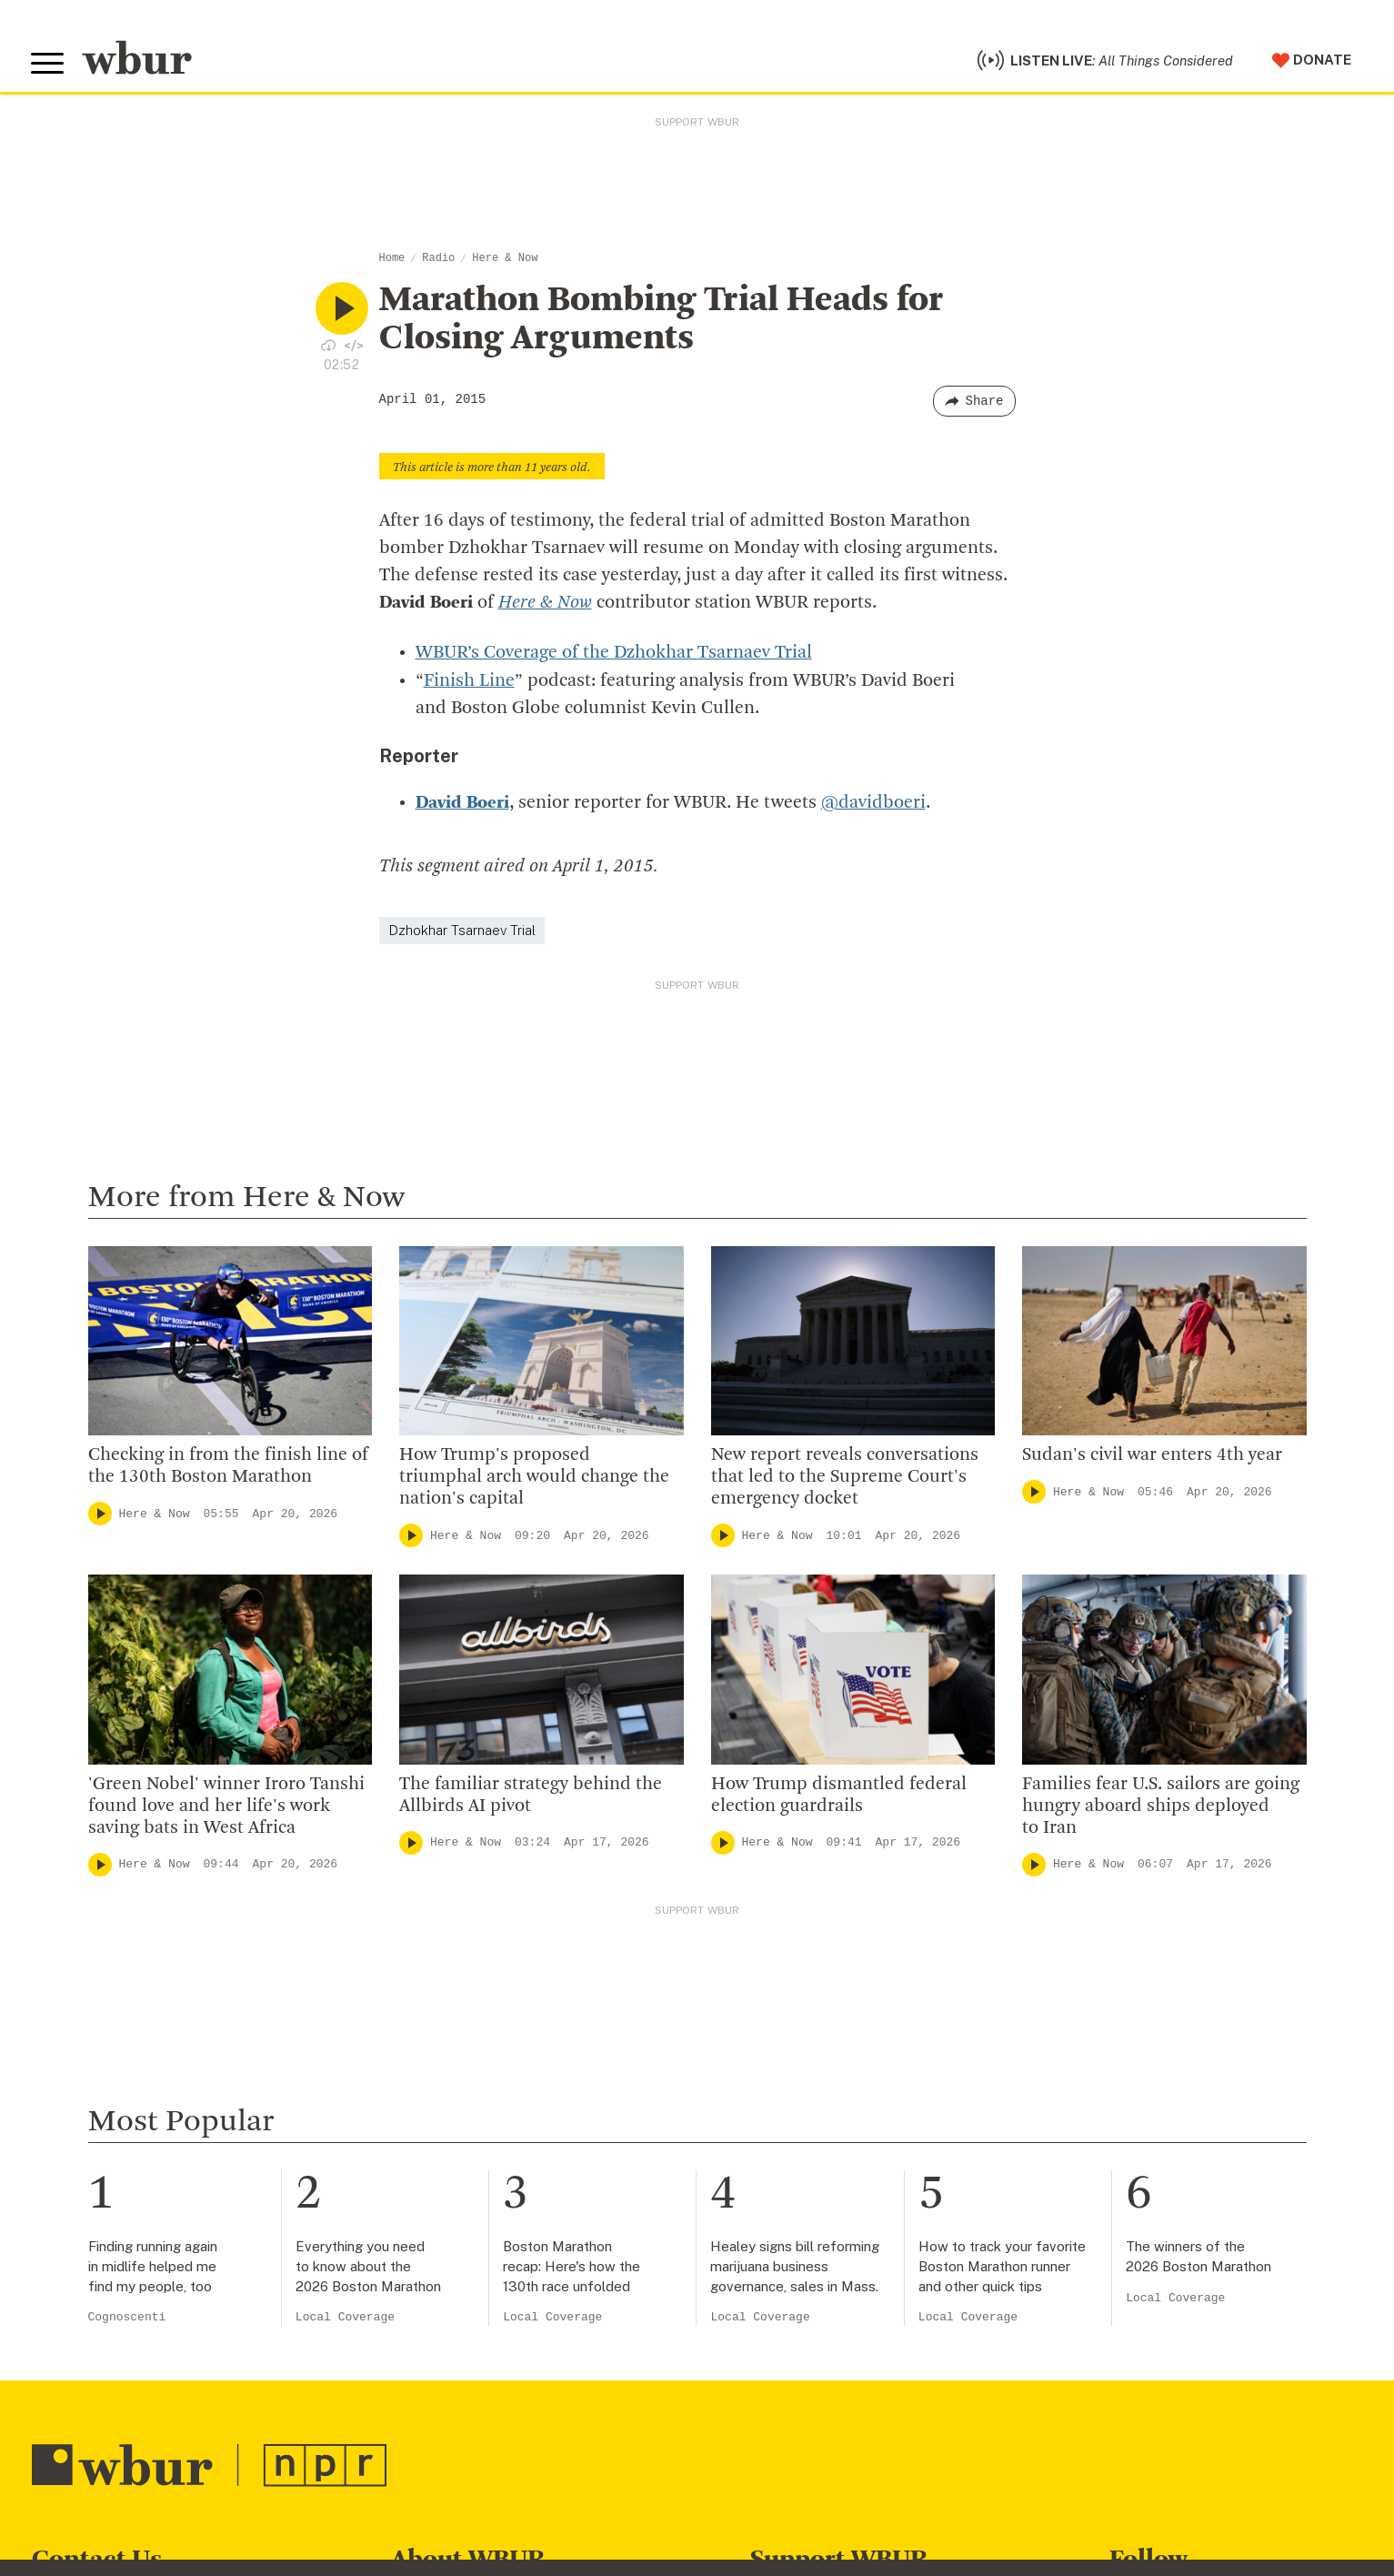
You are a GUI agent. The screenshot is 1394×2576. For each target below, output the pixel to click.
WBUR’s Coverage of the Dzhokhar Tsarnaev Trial (613, 656)
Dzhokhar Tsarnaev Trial (462, 932)
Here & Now (504, 261)
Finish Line (469, 683)
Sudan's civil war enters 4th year (1154, 1457)
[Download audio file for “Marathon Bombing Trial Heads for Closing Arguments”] (328, 347)
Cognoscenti (127, 2319)
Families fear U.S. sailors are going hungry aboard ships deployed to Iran (1160, 1807)
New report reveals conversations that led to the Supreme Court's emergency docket (844, 1479)
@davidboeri (873, 805)
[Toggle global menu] (48, 65)
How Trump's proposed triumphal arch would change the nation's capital (534, 1479)
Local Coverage (345, 2319)
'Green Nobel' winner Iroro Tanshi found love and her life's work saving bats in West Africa (226, 1807)
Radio (438, 261)
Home (392, 261)
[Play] (100, 1515)
